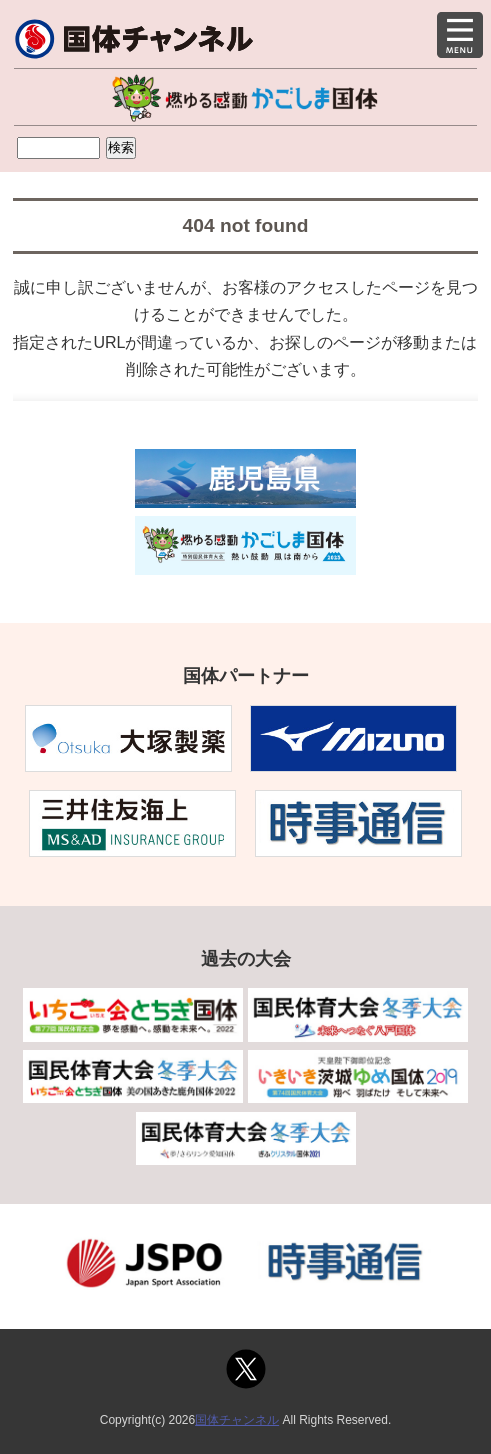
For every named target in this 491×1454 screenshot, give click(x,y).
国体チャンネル (237, 1420)
